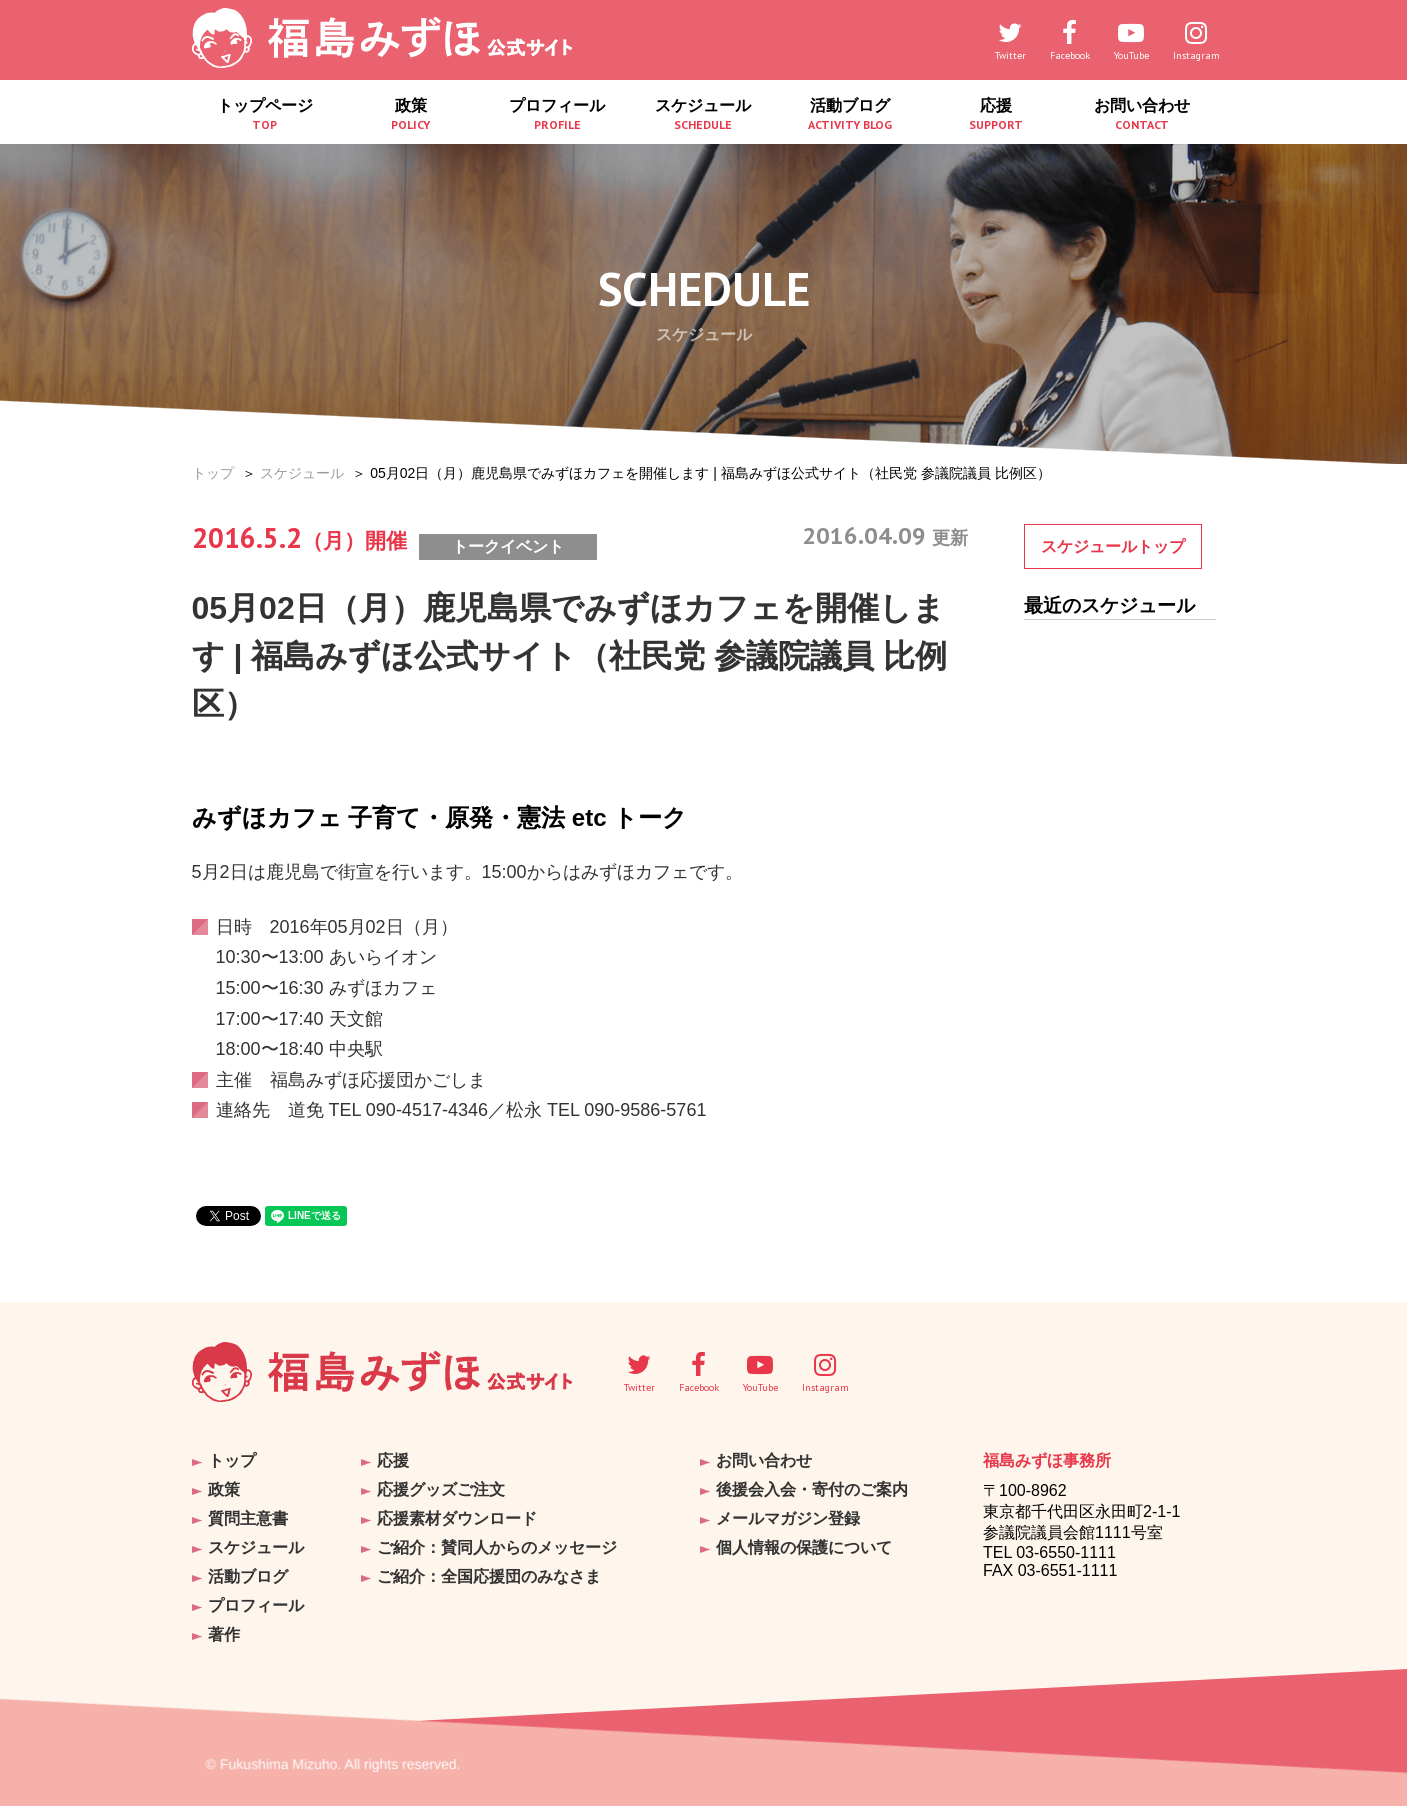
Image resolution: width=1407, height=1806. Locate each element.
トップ (213, 473)
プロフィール (557, 114)
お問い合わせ (1142, 114)
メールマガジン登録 (788, 1518)
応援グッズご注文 (441, 1489)
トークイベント (508, 546)
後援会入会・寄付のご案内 (812, 1489)
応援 (996, 114)
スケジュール (703, 114)
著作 (224, 1634)
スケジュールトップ (1113, 546)
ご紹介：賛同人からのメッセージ (497, 1547)
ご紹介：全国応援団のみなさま (489, 1576)
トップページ (265, 114)
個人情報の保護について (804, 1547)
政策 (411, 114)
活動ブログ (850, 114)
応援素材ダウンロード (457, 1518)
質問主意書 (248, 1518)
